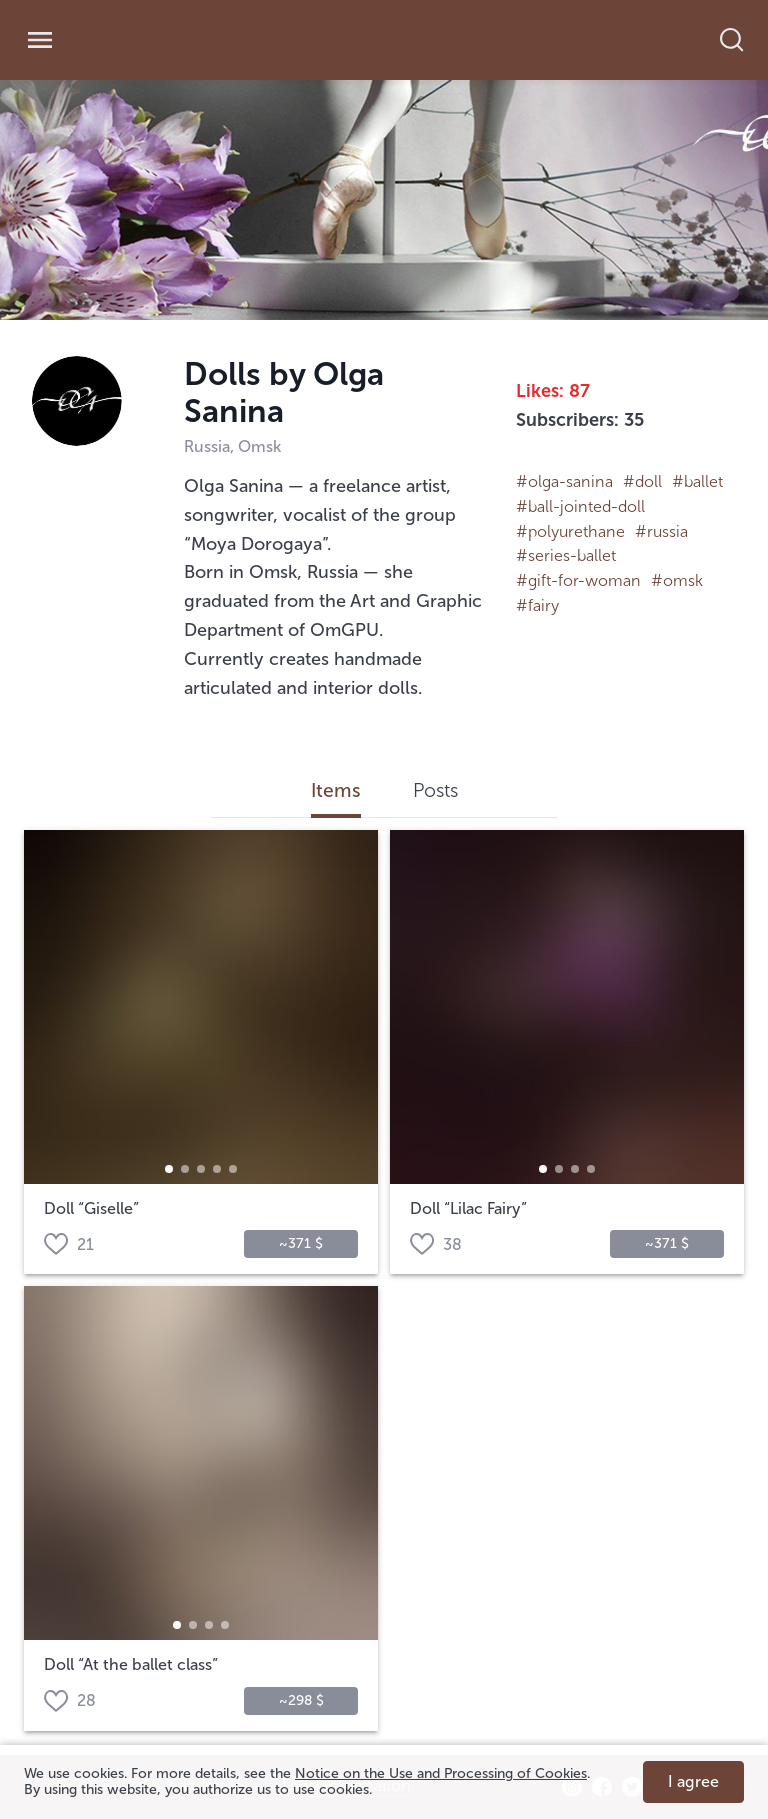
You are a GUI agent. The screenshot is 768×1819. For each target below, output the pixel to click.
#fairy (537, 605)
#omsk (677, 580)
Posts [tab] (435, 791)
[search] (742, 40)
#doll (642, 481)
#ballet (697, 481)
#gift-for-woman (578, 580)
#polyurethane (570, 531)
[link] (167, 40)
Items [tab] (336, 791)
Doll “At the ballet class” (131, 1665)
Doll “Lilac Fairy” (468, 1209)
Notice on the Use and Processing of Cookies (441, 1773)
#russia (661, 531)
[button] (169, 1169)
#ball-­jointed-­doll (580, 506)
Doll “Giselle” (91, 1209)
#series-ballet (566, 555)
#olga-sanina (564, 481)
